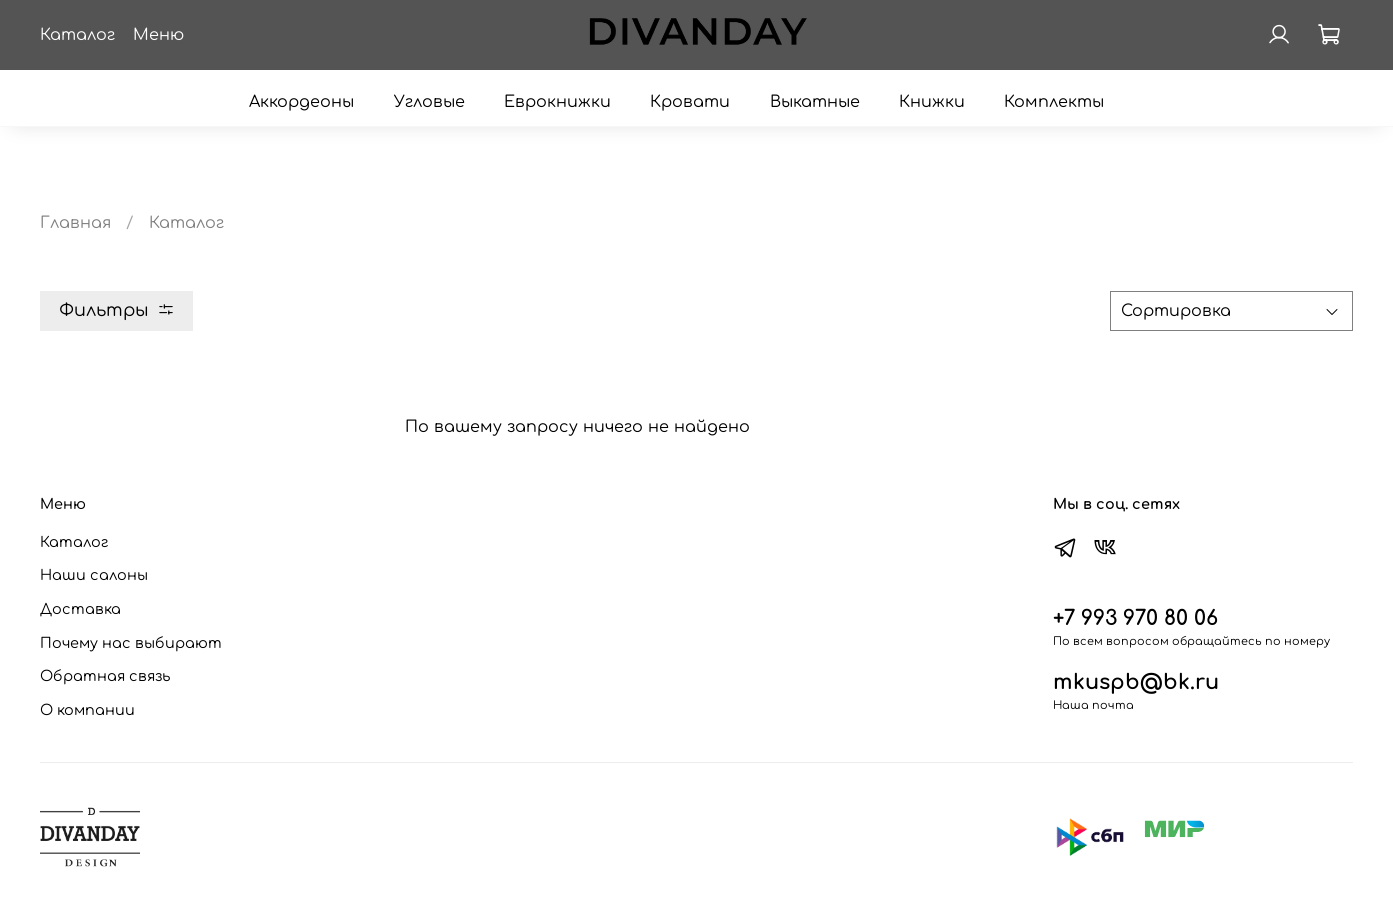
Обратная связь (105, 676)
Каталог (74, 542)
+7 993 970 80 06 (1135, 618)
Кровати (690, 102)
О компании (87, 710)
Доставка (80, 609)
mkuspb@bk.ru (1136, 682)
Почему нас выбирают (131, 643)
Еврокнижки (557, 102)
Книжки (932, 102)
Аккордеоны (301, 102)
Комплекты (1054, 102)
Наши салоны (94, 575)
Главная (75, 223)
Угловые (429, 102)
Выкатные (815, 102)
